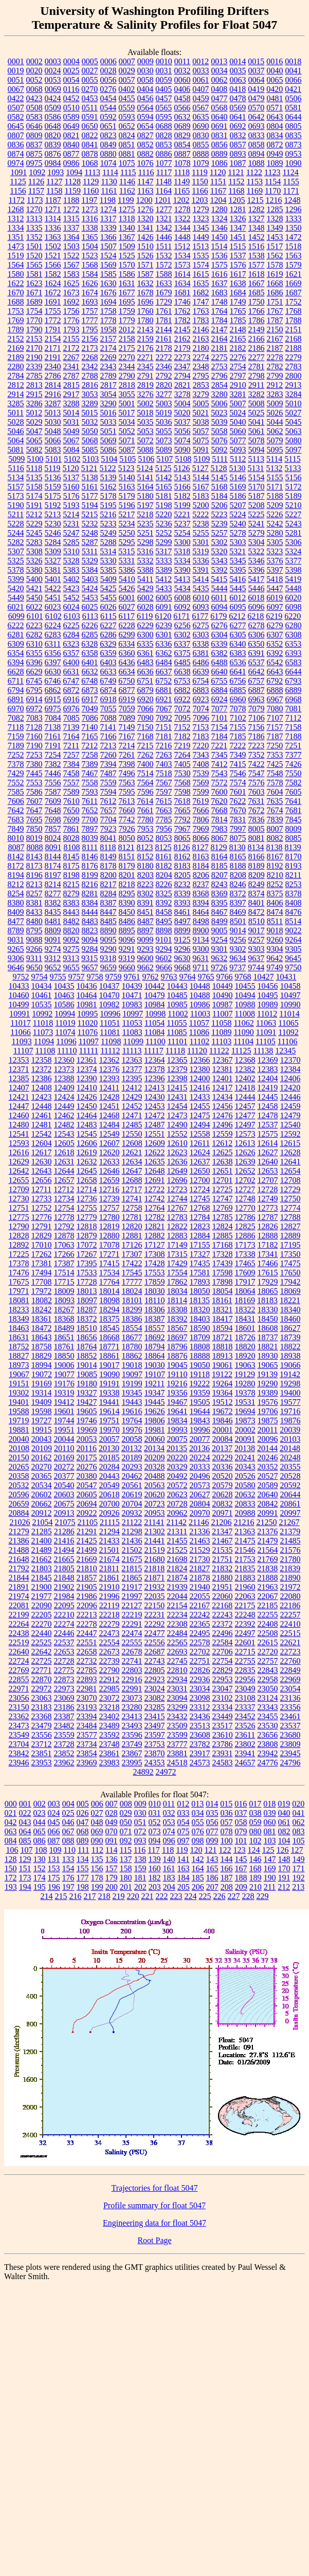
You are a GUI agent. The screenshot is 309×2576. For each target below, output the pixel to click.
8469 (238, 912)
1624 (53, 283)
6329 (108, 644)
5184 (219, 496)
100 (227, 1840)
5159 (53, 486)
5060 (238, 431)
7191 (53, 745)
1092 (37, 172)
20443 (109, 1476)
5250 (127, 533)
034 (198, 1813)
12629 (19, 1161)
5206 (219, 505)
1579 (293, 264)
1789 (16, 329)
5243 (293, 523)
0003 (53, 61)
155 (83, 1868)
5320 (219, 551)
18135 (199, 1300)
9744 (256, 967)
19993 (177, 1429)
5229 (34, 523)
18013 (87, 1291)
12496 (222, 1124)
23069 (64, 1698)
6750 (126, 680)
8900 (201, 930)
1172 (17, 200)
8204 (164, 875)
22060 (222, 1596)
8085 (293, 838)
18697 (177, 1337)
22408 (268, 1624)
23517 (222, 1725)
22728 (64, 1661)
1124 (290, 172)
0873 (293, 144)
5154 (256, 477)
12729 (290, 1189)
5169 (238, 486)
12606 (87, 1143)
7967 (182, 828)
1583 (71, 274)
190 (270, 1877)
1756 (71, 311)
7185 (238, 736)
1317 (108, 218)
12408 (41, 1087)
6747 (71, 680)
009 (140, 1803)
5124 (145, 468)
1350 (293, 227)
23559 (64, 1735)
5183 (201, 496)
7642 (16, 810)
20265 (19, 1466)
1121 (236, 172)
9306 (16, 958)
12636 (177, 1161)
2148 (238, 329)
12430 (154, 1097)
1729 (164, 301)
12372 (41, 1069)
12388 (64, 1078)
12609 (154, 1143)
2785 (34, 375)
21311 (177, 1531)
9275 (71, 949)
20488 (154, 1476)
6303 (201, 634)
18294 (109, 1309)
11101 (178, 1041)
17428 (154, 1263)
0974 (16, 163)
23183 (41, 1707)
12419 (267, 1087)
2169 (16, 348)
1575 (219, 264)
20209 (154, 1457)
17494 (41, 1272)
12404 (268, 1078)
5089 (164, 449)
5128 (219, 468)
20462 (132, 1476)
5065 (34, 440)
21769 (268, 1559)
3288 (71, 403)
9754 (39, 976)
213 (298, 1887)
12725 (222, 1189)
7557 (71, 782)
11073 (43, 1032)
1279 (201, 209)
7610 (71, 801)
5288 (108, 542)
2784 (16, 375)
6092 (182, 607)
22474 (132, 1633)
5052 (127, 431)
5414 (200, 579)
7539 (201, 773)
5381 (53, 570)
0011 (182, 61)
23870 (154, 1753)
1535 (201, 255)
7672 (256, 810)
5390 (182, 570)
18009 (64, 1291)
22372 (222, 1624)
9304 (275, 949)
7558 (90, 782)
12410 (87, 1087)
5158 (34, 486)
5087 (127, 449)
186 (212, 1877)
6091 (164, 607)
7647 (34, 810)
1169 (255, 190)
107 (26, 1850)
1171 (291, 190)
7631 (256, 801)
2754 (238, 366)
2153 (34, 338)
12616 (19, 1152)
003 (54, 1803)
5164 (145, 486)
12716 (109, 1189)
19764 (132, 1420)
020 (298, 1803)
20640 (268, 1494)
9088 (34, 939)
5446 (256, 588)
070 (111, 1831)
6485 (182, 662)
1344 (182, 227)
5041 (256, 422)
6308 (293, 634)
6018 (256, 597)
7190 (34, 745)
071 (126, 1831)
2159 (145, 338)
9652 (53, 967)
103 (270, 1840)
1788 (293, 320)
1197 (89, 200)
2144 (164, 329)
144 (227, 1859)
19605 (87, 1411)
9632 (219, 958)
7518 (164, 773)
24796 (290, 1762)
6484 (164, 662)
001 (25, 1803)
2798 (256, 375)
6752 (163, 680)
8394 (201, 902)
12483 (87, 1124)
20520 (222, 1476)
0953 (293, 153)
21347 (222, 1531)
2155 (71, 338)
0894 (256, 153)
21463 (200, 1540)
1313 (34, 218)
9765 (206, 976)
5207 (238, 505)
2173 (90, 348)
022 (25, 1813)
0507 (16, 107)
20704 (132, 1503)
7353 (275, 754)
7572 (219, 782)
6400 (71, 662)
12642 (19, 1171)
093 (140, 1840)
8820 (71, 930)
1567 (71, 264)
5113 (256, 459)
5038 (201, 422)
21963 (268, 1587)
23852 (64, 1753)
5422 (53, 588)
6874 (108, 690)
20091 (245, 1439)
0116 (71, 89)
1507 (108, 246)
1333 (293, 218)
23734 (87, 1744)
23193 (87, 1707)
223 (176, 1896)
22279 (109, 1624)
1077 (164, 163)
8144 (53, 856)
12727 (244, 1189)
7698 (53, 819)
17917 (245, 1281)
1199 (126, 200)
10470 (109, 995)
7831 (238, 819)
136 (111, 1859)
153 (54, 1868)
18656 (87, 1337)
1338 (90, 227)
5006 (219, 403)
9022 (293, 930)
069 (97, 1831)
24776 (268, 1762)
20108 (19, 1448)
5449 (16, 597)
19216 (177, 1383)
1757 (90, 311)
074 (169, 1831)
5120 (71, 468)
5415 (219, 579)
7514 (145, 773)
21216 (243, 1522)
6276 (219, 625)
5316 (145, 551)
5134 (16, 477)
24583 (222, 1762)
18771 (109, 1346)
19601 (64, 1411)
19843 (200, 1420)
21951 (222, 1587)
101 (241, 1840)
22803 (132, 1670)
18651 (64, 1337)
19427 (87, 1402)
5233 (108, 523)
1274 (108, 209)
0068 (34, 89)
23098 (200, 1698)
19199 (132, 1383)
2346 (164, 366)
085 (25, 1840)
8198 (71, 875)
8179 (127, 865)
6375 (182, 653)
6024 (71, 607)
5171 (275, 486)
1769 (16, 320)
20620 (154, 1494)
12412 (131, 1087)
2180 (201, 348)
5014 (71, 412)
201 (126, 1887)
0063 (238, 80)
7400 (145, 764)
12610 (177, 1143)
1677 (127, 292)
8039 (90, 838)
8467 (219, 912)
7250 (274, 745)
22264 (19, 1624)
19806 (154, 1420)
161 (169, 1868)
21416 (64, 1540)
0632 (182, 116)
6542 (275, 662)
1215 (255, 200)
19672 (222, 1411)
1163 (145, 190)
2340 (53, 366)
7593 (90, 791)
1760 (145, 311)
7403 (164, 764)
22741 (132, 1661)
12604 (41, 1143)
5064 (16, 440)
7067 (164, 708)
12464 (87, 1115)
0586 (53, 116)
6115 (108, 616)
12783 (177, 1217)
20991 (268, 1513)
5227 (293, 514)
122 (225, 1850)
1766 (256, 311)
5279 (256, 533)
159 (140, 1868)
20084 (222, 1439)
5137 (71, 477)
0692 (238, 126)
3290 (108, 403)
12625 (222, 1152)
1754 (34, 311)
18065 (268, 1291)
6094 (219, 607)
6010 (201, 597)
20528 (290, 1476)
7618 (182, 801)
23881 (177, 1753)
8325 (164, 893)
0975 (34, 163)
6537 (256, 662)
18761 (64, 1346)
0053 (53, 80)
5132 (274, 468)
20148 (290, 1448)
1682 (201, 292)
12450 (87, 1106)
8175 (71, 865)
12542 (41, 1134)
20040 (19, 1439)
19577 (290, 1402)
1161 (109, 190)
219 (119, 1896)
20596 (19, 1494)
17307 (132, 1254)
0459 (201, 98)
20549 (109, 1485)
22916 (132, 1679)
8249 (256, 884)
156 (97, 1868)
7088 (108, 717)
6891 (16, 699)
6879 (145, 690)
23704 (19, 1744)
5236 (164, 523)
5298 (145, 542)
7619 (200, 801)
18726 (245, 1337)
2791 (145, 375)
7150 (145, 727)
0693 (256, 126)
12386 (41, 1078)
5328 (71, 560)
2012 (127, 329)
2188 (293, 348)
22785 (87, 1670)
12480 (19, 1124)
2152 (16, 338)
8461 (182, 912)
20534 (41, 1485)
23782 (200, 1744)
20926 (109, 1513)
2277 (256, 357)
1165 (182, 190)
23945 (290, 1753)
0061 (201, 80)
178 (97, 1877)
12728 (267, 1189)
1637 (219, 283)
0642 (256, 116)
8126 (182, 847)
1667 (256, 283)
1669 (293, 283)
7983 (219, 828)
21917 (132, 1587)
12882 (154, 1235)
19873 (245, 1420)
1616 (219, 274)
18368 (64, 1318)
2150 (275, 329)
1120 (218, 172)
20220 (177, 1457)
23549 (19, 1735)
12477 (245, 1115)
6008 (182, 597)
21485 (290, 1540)
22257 (290, 1614)
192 (299, 1877)
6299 (127, 634)
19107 (154, 1374)
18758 (41, 1346)
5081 (16, 449)
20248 (290, 1457)
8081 (256, 838)
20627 (200, 1494)
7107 (275, 717)
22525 (41, 1642)
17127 (154, 1244)
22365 (200, 1624)
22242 (200, 1614)
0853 (164, 144)
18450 (268, 1318)
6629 (34, 671)
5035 (145, 422)
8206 (201, 875)
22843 (268, 1670)
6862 (53, 690)
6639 (201, 671)
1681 (182, 292)
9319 (126, 958)
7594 (108, 791)
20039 (290, 1429)
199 (97, 1887)
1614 (182, 274)
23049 (245, 1688)
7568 (182, 782)
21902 (64, 1587)
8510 (256, 921)
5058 (219, 431)
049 (111, 1822)
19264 (222, 1383)
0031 (164, 70)
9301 (219, 949)
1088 (256, 163)
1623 (34, 283)
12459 (290, 1106)
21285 (41, 1531)
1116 (146, 172)
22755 (245, 1661)
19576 (268, 1402)
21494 (64, 1550)
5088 (145, 449)
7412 (219, 764)
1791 (53, 329)
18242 (41, 1309)
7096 (201, 717)
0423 (34, 98)
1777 (90, 320)
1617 (238, 274)
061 (284, 1822)
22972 (41, 1688)
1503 (71, 246)
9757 (76, 976)
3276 (145, 394)
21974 (19, 1596)
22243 (222, 1614)
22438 (19, 1633)
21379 (290, 1531)
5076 (219, 440)
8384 (90, 902)
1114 (110, 172)
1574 (201, 264)
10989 (268, 1004)
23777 (177, 1744)
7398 (127, 764)
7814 (219, 819)
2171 (53, 348)
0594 (145, 116)
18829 (41, 1355)
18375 (109, 1318)
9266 (34, 949)
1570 (127, 264)
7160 (34, 736)
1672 (53, 292)
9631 (200, 958)
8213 (34, 884)
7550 (293, 773)
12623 (177, 1152)
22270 (41, 1624)
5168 (219, 486)
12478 (268, 1115)
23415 (154, 1716)
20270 (41, 1466)
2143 (145, 329)
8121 (126, 847)
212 (284, 1887)
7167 (127, 736)
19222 (199, 1383)
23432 (177, 1716)
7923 (108, 828)
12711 (41, 1189)
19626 (154, 1411)
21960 (245, 1587)
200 (111, 1887)
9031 (16, 939)
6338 (200, 644)
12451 (109, 1106)
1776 (71, 320)
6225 (71, 625)
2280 (16, 366)
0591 (90, 116)
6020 (293, 597)
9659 (108, 967)
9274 (53, 949)
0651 (108, 126)
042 (11, 1822)
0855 (201, 144)
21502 (132, 1550)
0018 (293, 61)
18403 (200, 1318)
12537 (268, 1124)
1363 (53, 237)
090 (97, 1840)
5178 (108, 496)
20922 (87, 1513)
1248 (292, 200)
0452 (71, 98)
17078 (109, 1244)
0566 (182, 107)
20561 (132, 1485)
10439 (132, 986)
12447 (19, 1106)
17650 (290, 1272)
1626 (90, 283)
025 (68, 1813)
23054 (290, 1688)
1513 (200, 246)
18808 (200, 1346)
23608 (200, 1735)
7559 (108, 782)
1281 (238, 209)
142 (198, 1859)
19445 (154, 1402)
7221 (219, 745)
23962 (64, 1762)
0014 (237, 61)
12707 (268, 1180)
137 (126, 1859)
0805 (293, 126)
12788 (290, 1217)
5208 (256, 505)
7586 (34, 791)
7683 (16, 819)
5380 (34, 570)
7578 (275, 782)
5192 (53, 505)
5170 (256, 486)
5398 (293, 570)
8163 (201, 856)
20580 (245, 1485)
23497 (154, 1725)
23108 (245, 1698)
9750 (293, 967)
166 (227, 1868)
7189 (16, 745)
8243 (219, 884)
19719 (19, 1420)
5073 (164, 440)
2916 (53, 394)
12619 (87, 1152)
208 (227, 1887)
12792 (64, 1226)
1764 (219, 311)
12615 (290, 1143)
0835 (293, 135)
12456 (222, 1106)
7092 (164, 717)
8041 (108, 838)
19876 (290, 1420)
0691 (219, 126)
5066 (53, 440)
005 (83, 1803)
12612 (222, 1143)
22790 (109, 1670)
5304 (256, 542)
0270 (89, 89)
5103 (90, 459)
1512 (182, 246)
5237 (182, 523)
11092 (288, 1032)
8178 (108, 865)
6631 (71, 671)
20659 (19, 1503)
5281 (293, 533)
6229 (145, 625)
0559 (126, 107)
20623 (177, 1494)
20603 (64, 1494)
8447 (108, 912)
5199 (182, 505)
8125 (163, 847)
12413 (154, 1087)
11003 (200, 1013)
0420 (274, 89)
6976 (71, 708)
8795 (34, 930)
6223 (34, 625)
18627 (290, 1328)
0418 (237, 89)
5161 (90, 486)
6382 (219, 653)
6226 (90, 625)
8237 (201, 884)
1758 (108, 311)
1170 (273, 190)
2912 (274, 385)
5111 (220, 459)
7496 (127, 773)
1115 (128, 172)
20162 (41, 1457)
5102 (72, 459)
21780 (290, 1559)
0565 (163, 107)
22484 (177, 1633)
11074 (65, 1032)
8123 (145, 847)
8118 (108, 847)
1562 (275, 255)
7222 (237, 745)
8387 (108, 902)
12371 (19, 1069)
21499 (87, 1550)
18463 (19, 1328)
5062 (275, 431)
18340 (290, 1309)
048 (97, 1822)
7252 (16, 754)
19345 (132, 1392)
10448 (200, 986)
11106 (288, 1041)
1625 (71, 283)
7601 (238, 791)
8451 (145, 912)
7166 (108, 736)
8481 (53, 921)
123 (239, 1850)
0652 (127, 126)
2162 (182, 338)
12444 (245, 1097)
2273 (182, 357)
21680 (154, 1559)
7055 (108, 708)
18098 (109, 1300)
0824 (127, 135)
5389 (164, 570)
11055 (177, 1023)
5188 (275, 496)
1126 (36, 181)
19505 (200, 1402)
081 (270, 1831)
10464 (87, 995)
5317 (163, 551)
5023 (219, 412)
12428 (109, 1097)
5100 (35, 459)
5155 (275, 477)
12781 (132, 1217)
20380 (87, 1476)
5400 (34, 579)
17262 (41, 1254)
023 (39, 1813)
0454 (108, 98)
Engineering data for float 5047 (154, 2222)
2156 (90, 338)
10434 (41, 986)
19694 (245, 1411)
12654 (290, 1171)
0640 (219, 116)
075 (183, 1831)
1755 (53, 311)
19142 (290, 1374)
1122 (254, 172)
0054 (71, 80)
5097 (293, 449)
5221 (182, 514)
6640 (219, 671)
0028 (108, 70)
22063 (245, 1596)
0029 (127, 70)
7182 (182, 736)
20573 (200, 1485)
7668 (219, 810)
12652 (245, 1171)
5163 (127, 486)
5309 (53, 551)
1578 (275, 264)
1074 (108, 163)
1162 (127, 190)
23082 (154, 1698)
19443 (132, 1402)
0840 (71, 144)
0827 (145, 135)
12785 (222, 1217)
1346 (219, 227)
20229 (222, 1457)
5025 (256, 412)
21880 (222, 1577)
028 (111, 1813)
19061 (222, 1365)
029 (126, 1813)
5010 (293, 403)
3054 (108, 394)
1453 (275, 237)
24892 (143, 1772)
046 (68, 1822)
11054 (154, 1023)
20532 (19, 1485)
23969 (87, 1762)
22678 (132, 1651)
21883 (245, 1577)
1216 (273, 200)
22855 (19, 1679)
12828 (19, 1235)
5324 (293, 551)
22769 (19, 1670)
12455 (200, 1106)
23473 (19, 1725)
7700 (90, 819)
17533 (87, 1272)
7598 (182, 791)
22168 (222, 1605)
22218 (109, 1614)
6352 (274, 644)
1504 (90, 246)
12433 (200, 1097)
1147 (145, 181)
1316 (90, 218)
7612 (108, 801)
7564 (145, 782)
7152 (182, 727)
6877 (127, 690)
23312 (200, 1707)
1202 (181, 200)
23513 (200, 1725)
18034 (177, 1291)
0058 (145, 80)
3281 (238, 394)
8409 (16, 912)
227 (234, 1896)
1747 (201, 301)
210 (255, 1887)
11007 (222, 1013)
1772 (53, 320)
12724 (199, 1189)
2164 (219, 338)
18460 (290, 1318)
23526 (245, 1725)
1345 (201, 227)
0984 (53, 163)
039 (270, 1813)
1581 (34, 274)
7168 (145, 736)
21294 (109, 1531)
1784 (219, 320)
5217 (126, 514)
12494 (200, 1124)
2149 (256, 329)
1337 (71, 227)
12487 (154, 1124)
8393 (182, 902)
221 (147, 1896)
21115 (110, 1522)
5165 (164, 486)
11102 (200, 1041)
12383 (268, 1069)
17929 (268, 1281)
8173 (34, 865)
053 (169, 1822)
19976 (132, 1429)
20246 (268, 1457)
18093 (64, 1300)
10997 (132, 1013)
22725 (41, 1661)
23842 (19, 1753)
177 (83, 1877)
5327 (53, 560)
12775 (19, 1217)
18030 (154, 1291)
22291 (132, 1624)
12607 (109, 1143)
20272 (64, 1466)
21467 (222, 1540)
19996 (200, 1429)
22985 (109, 1688)
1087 (238, 163)
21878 (200, 1577)
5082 (34, 449)
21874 (177, 1577)
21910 (109, 1587)
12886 (245, 1235)
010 (155, 1803)
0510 (71, 107)
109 (55, 1850)
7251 (293, 745)
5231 (71, 523)
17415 (109, 1263)
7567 (164, 782)
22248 (245, 1614)
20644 (290, 1494)
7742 (127, 819)
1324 (219, 218)
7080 (275, 708)
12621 (132, 1152)
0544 (108, 107)
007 (111, 1803)
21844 (19, 1577)
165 (212, 1868)
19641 (177, 1411)
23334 (222, 1707)
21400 (41, 1540)
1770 (34, 320)
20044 (64, 1439)
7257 (71, 754)
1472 (293, 237)
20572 (177, 1485)
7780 (145, 819)
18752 (19, 1346)
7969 (201, 828)
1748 (219, 301)
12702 (245, 1180)
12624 (200, 1152)
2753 (219, 366)
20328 (154, 1466)
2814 (53, 385)
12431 (177, 1097)
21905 (87, 1587)
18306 (154, 1309)
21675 (132, 1559)
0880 (108, 153)
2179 (182, 348)
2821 (182, 385)
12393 (109, 1078)
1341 (145, 227)
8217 (108, 884)
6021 (16, 607)
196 (54, 1887)
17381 (41, 1263)
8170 (293, 856)
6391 (256, 653)
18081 (19, 1300)
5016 (108, 412)
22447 (87, 1633)
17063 (64, 1244)
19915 (41, 1429)
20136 (199, 1448)
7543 (219, 773)
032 (169, 1813)
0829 (182, 135)
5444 (219, 588)
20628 (222, 1494)
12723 (177, 1189)
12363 (132, 1060)
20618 (109, 1494)
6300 (145, 634)
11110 (67, 1050)
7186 (256, 736)
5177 (90, 496)
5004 (182, 403)
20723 (154, 1503)
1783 (201, 320)
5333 (164, 560)
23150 (19, 1707)
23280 (132, 1707)
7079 (256, 708)
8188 (238, 865)
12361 (87, 1060)
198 (83, 1887)
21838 (267, 1568)
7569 (201, 782)
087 (54, 1840)
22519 (19, 1642)
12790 (19, 1226)
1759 (127, 311)
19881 (19, 1429)
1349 (275, 227)
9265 (16, 949)
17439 (222, 1263)
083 (299, 1831)
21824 (177, 1568)
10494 (245, 995)
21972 (290, 1587)
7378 (16, 764)
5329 (90, 560)
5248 (90, 533)
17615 (268, 1272)
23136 (290, 1698)
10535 (41, 1004)
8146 (90, 856)
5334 (182, 560)
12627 (268, 1152)
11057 (199, 1023)
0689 (182, 126)
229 (263, 1896)
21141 (154, 1522)
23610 (222, 1735)
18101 (132, 1300)
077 (212, 1831)
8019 (34, 838)
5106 (146, 459)
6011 (219, 597)
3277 (164, 394)
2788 (90, 375)
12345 (285, 1050)
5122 (108, 468)
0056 (108, 80)
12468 (109, 1115)
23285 (154, 1707)
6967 (275, 699)
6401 (90, 662)
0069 (53, 89)
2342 (90, 366)
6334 (126, 644)
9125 (182, 939)
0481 (275, 98)
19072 (41, 1374)
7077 (219, 708)
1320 (145, 218)
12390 (87, 1078)
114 (111, 1850)
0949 (275, 153)
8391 (145, 902)
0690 (201, 126)
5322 (256, 551)
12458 (268, 1106)
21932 (154, 1587)
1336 (53, 227)
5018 (145, 412)
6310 (34, 644)
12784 (200, 1217)
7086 (90, 717)
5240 (238, 523)
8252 (275, 884)
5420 (16, 588)
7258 (90, 754)
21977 (41, 1596)
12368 (245, 1060)
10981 (87, 1004)
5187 (256, 496)
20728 (177, 1503)
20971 (222, 1513)
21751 (222, 1559)
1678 (145, 292)
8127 (200, 847)
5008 (256, 403)
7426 (293, 764)
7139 (71, 727)
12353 (19, 1060)
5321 (237, 551)
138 (140, 1859)
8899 (182, 930)
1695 (127, 301)
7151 (163, 727)
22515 (290, 1633)
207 (212, 1887)
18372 (87, 1318)
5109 (201, 459)
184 (183, 1877)
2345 (145, 366)
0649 (71, 126)
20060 (154, 1439)
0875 (34, 153)
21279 (19, 1531)
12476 (222, 1115)
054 (183, 1822)
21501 (109, 1550)
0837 (34, 144)
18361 (41, 1318)
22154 (177, 1605)
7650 (71, 810)
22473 (109, 1633)
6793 (293, 680)
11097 (89, 1041)
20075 (177, 1439)
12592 (290, 1134)
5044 (275, 422)
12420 (290, 1087)
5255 (201, 533)
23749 (132, 1744)
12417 (222, 1087)
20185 (109, 1457)
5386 (127, 570)
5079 (275, 440)
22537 (64, 1642)
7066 (145, 708)
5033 (108, 422)
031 (155, 1813)
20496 (200, 1476)
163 (183, 1868)
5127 (200, 468)
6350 (256, 644)
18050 (200, 1291)
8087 (16, 847)
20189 (132, 1457)
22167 (199, 1605)
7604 (275, 791)
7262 (145, 754)
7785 (164, 819)
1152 (236, 181)
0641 (238, 116)
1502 (53, 246)
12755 (87, 1208)
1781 (164, 320)
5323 (274, 551)
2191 (53, 357)
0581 (293, 107)
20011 (268, 1429)
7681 (293, 810)
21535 (222, 1550)
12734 (64, 1198)
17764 (109, 1281)
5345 (238, 560)
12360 (64, 1060)
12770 (245, 1208)
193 (11, 1887)
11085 (177, 1032)
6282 (34, 634)
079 (241, 1831)
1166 (200, 190)
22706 (222, 1651)
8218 (127, 884)
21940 (200, 1587)
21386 (19, 1540)
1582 (53, 274)
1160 (91, 190)
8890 (108, 930)
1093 (55, 172)
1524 (108, 255)
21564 (268, 1550)
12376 (109, 1069)
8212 (16, 884)
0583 (34, 116)
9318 (108, 958)
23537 (290, 1725)
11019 (65, 1023)
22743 (154, 1661)
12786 (245, 1217)
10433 (19, 986)
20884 (19, 1513)
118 (168, 1850)
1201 (162, 200)
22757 (268, 1661)
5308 (34, 551)
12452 (132, 1106)
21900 (41, 1587)
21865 (132, 1577)
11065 (288, 1023)
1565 (34, 264)
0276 (108, 89)
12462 (64, 1115)
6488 (219, 662)
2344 (127, 366)
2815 (71, 385)
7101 (219, 717)
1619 (275, 274)
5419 (293, 579)
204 (169, 1887)
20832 (222, 1503)
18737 (268, 1337)
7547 (256, 773)
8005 (256, 828)
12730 (19, 1198)
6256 (182, 625)
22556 (154, 1642)
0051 (16, 80)
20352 (268, 1466)
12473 (177, 1115)
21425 (87, 1540)
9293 (145, 949)
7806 (201, 819)
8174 (53, 865)
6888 (275, 690)
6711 (16, 680)
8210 (275, 875)
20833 (245, 1503)
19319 (64, 1392)
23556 (41, 1735)
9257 (256, 939)
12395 (132, 1078)
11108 (45, 1050)
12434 (222, 1097)
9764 (187, 976)
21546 (245, 1550)
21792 (19, 1568)
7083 (34, 717)
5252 (164, 533)
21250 (266, 1522)
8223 (145, 884)
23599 (177, 1735)
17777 (132, 1281)
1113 (92, 172)
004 (68, 1803)
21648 (19, 1559)
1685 (256, 292)
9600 (145, 958)
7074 (201, 708)
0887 (182, 153)
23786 (222, 1744)
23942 (268, 1753)
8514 (293, 921)
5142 (164, 477)
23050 (268, 1688)
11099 (133, 1041)
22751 (200, 1661)
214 (47, 1896)
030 (140, 1813)
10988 (245, 1004)
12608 (132, 1143)
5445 (238, 588)
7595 (127, 791)
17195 (290, 1244)
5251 (145, 533)
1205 (236, 200)
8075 (238, 838)
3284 (293, 394)
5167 (201, 486)
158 (126, 1868)
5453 (90, 597)
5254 (182, 533)
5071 (127, 440)
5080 (293, 440)
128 (11, 1859)
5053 (145, 431)
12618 (64, 1152)
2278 (275, 357)
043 (25, 1822)
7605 (293, 791)
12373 (64, 1069)
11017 (20, 1023)
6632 (90, 671)
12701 (222, 1180)
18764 (87, 1346)
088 (68, 1840)
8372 (238, 893)
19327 (87, 1392)
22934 (177, 1679)
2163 (201, 338)
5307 (16, 551)
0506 (293, 98)
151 (25, 1868)
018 (269, 1803)
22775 (64, 1670)
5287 (90, 542)
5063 (293, 431)
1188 (71, 200)
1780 (145, 320)
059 (255, 1822)
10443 (177, 986)
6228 (127, 625)
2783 (293, 366)
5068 (90, 440)
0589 (71, 116)
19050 (200, 1365)
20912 (41, 1513)
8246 (238, 884)
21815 (131, 1568)
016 (240, 1803)
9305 (293, 949)
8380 (16, 902)
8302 (145, 893)
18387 (154, 1318)
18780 (132, 1346)
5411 (145, 579)
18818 (222, 1346)
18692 (154, 1337)
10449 (222, 986)
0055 (90, 80)
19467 (177, 1402)
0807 (16, 135)
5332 (145, 560)
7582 (293, 782)
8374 (256, 893)
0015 (256, 61)
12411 (109, 1087)
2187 (275, 348)
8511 (275, 921)
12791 (41, 1226)
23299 (177, 1707)
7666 (201, 810)
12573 (245, 1134)
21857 (87, 1577)
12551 (154, 1134)
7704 (108, 819)
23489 (109, 1725)
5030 (53, 422)
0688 (164, 126)
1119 (200, 172)
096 (169, 1840)
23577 (87, 1735)
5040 (238, 422)
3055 (127, 394)
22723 (290, 1651)
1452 (256, 237)
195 (39, 1887)
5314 (108, 551)
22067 (268, 1596)
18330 (268, 1309)
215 (61, 1896)
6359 (108, 653)
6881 (164, 690)
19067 (19, 1374)
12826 (268, 1226)
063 (11, 1831)
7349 (238, 754)
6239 (164, 625)
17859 (154, 1281)
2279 (293, 357)
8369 (219, 893)
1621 (293, 274)
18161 (222, 1300)
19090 (109, 1374)
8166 (256, 856)
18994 (41, 1365)
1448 (182, 237)
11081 (110, 1032)
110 (69, 1850)
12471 (132, 1115)
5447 (275, 588)
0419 (256, 89)
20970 (200, 1513)
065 (39, 1831)
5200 (201, 505)
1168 (236, 190)
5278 (238, 533)
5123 (126, 468)
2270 (127, 357)
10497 (290, 995)
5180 (145, 496)
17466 (268, 1263)
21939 (177, 1587)
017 (255, 1803)
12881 (132, 1235)
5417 (256, 579)
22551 (87, 1642)
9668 (182, 967)
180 (126, 1877)
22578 (200, 1642)
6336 (163, 644)
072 (140, 1831)
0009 (145, 61)
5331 (127, 560)
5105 (127, 459)
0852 (145, 144)
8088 (34, 847)
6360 (127, 653)
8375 (275, 893)
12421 (19, 1097)
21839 (290, 1568)
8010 (16, 838)
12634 (132, 1161)
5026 (274, 412)
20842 (268, 1503)
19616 (132, 1411)
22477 (154, 1633)
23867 (132, 1753)
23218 (109, 1707)
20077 (200, 1439)
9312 (52, 958)
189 (255, 1877)
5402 (71, 579)
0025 (71, 70)
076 (198, 1831)
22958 (268, 1679)
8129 (219, 847)
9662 (145, 967)
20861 (290, 1503)
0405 (163, 89)
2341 (71, 366)
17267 (87, 1254)
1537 (238, 255)
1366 (108, 237)
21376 (267, 1531)
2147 (219, 329)
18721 (222, 1337)
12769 (222, 1208)
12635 (154, 1161)
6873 (90, 690)
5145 (219, 477)
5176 (71, 496)
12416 (199, 1087)
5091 (201, 449)
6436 (127, 662)
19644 (200, 1411)
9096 (127, 939)
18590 (200, 1328)
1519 (16, 255)
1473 (16, 246)
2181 (219, 348)
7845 (293, 819)
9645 (293, 958)
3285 (16, 403)
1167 (218, 190)
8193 (293, 865)
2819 (145, 385)
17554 (177, 1272)
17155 (200, 1244)
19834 (177, 1420)
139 (155, 1859)
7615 (163, 801)
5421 (34, 588)
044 (39, 1822)
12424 (64, 1097)
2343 (108, 366)
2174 (108, 348)
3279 (201, 394)
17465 (245, 1263)
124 (254, 1850)
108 (40, 1850)
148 (284, 1859)
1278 (182, 209)
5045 (293, 422)
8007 (275, 828)
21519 (154, 1550)
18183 (267, 1300)
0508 (34, 107)
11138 (263, 1050)
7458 (71, 773)
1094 (74, 172)
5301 (201, 542)
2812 (16, 385)
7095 (182, 717)
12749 (268, 1198)
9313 (71, 958)
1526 (145, 255)
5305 (275, 542)
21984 (64, 1596)
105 (299, 1840)
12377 (132, 1069)
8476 (293, 912)
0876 (53, 153)
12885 (222, 1235)
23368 (41, 1716)
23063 (41, 1698)
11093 (21, 1041)
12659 (109, 1180)
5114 (274, 459)
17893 (200, 1281)
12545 (87, 1134)
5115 (292, 459)
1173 (35, 200)
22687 (154, 1651)
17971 (19, 1291)
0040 (275, 70)
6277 (238, 625)
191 (284, 1877)
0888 (201, 153)
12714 (86, 1189)
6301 (164, 634)
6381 (201, 653)
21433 (109, 1540)
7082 (16, 717)
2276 (238, 357)
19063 (245, 1365)
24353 (154, 1762)
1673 (71, 292)
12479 (290, 1115)
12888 (268, 1235)
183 (169, 1877)
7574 (238, 782)
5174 (34, 496)
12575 (268, 1134)
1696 (145, 301)
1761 (164, 311)
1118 (182, 172)
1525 (127, 255)
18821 (268, 1346)
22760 (290, 1661)
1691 (53, 301)
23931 (222, 1753)
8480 (34, 921)
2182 (238, 348)
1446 (164, 237)
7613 (126, 801)
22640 (19, 1651)
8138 (274, 847)
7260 (108, 754)
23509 (177, 1725)
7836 (256, 819)
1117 (164, 172)
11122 (219, 1050)
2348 (201, 366)
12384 (290, 1069)
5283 (34, 542)
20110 (64, 1448)
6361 (145, 653)
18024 (132, 1291)
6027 (127, 607)
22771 (41, 1670)
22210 (64, 1614)
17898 (222, 1281)
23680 (290, 1735)
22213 (87, 1614)
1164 (164, 190)
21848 (64, 1577)
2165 (238, 338)
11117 (153, 1050)
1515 (237, 246)
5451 (53, 597)
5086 (108, 449)
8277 (53, 893)
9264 (293, 939)
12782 (154, 1217)
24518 (177, 1762)
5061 (256, 431)
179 (111, 1877)
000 (11, 1803)
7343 (201, 754)
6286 (108, 634)
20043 (41, 1439)
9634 (237, 958)
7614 (145, 801)
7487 (108, 773)
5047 (34, 431)
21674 (109, 1559)
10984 (154, 1004)
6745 (34, 680)
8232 (182, 884)
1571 (145, 264)
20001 (222, 1429)
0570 (256, 107)
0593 (127, 116)
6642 (256, 671)
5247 (71, 533)
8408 (293, 902)
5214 (71, 514)
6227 (108, 625)
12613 (244, 1143)
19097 (132, 1374)
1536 (219, 255)
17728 (87, 1281)
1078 (182, 163)
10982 (109, 1004)
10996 (110, 1013)
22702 (200, 1651)
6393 (293, 653)
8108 (71, 847)
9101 (164, 939)
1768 (293, 311)
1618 (256, 274)
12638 (222, 1161)
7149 (126, 727)
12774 (290, 1208)
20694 (87, 1503)
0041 (293, 70)
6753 (182, 680)
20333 (200, 1466)
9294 (164, 949)
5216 (108, 514)
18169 (244, 1300)
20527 (268, 1476)
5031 (71, 422)
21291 (87, 1531)
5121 (89, 468)
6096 (256, 607)
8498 (201, 921)
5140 (127, 477)
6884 (219, 690)
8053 (164, 838)
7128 (34, 727)
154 (68, 1868)
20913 (64, 1513)
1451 (238, 237)
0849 (108, 144)
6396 (34, 662)
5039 (219, 422)
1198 (108, 200)
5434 (182, 588)
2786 (53, 375)
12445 (268, 1097)
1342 (164, 227)
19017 (109, 1365)
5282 (16, 542)
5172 (293, 486)
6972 (34, 708)
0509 (53, 107)
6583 (293, 662)
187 (227, 1877)
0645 (16, 126)
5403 (90, 579)
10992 (42, 1013)
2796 (219, 375)
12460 (19, 1115)
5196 (127, 505)
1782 (182, 320)
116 (140, 1850)
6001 (127, 597)
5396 (256, 570)
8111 (90, 847)
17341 (268, 1254)
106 (12, 1850)
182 (155, 1877)
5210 (293, 505)
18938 (290, 1355)
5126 (182, 468)
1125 (18, 181)
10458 (290, 986)
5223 (219, 514)
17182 (268, 1244)
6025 (90, 607)
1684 (238, 292)
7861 (71, 828)
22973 (64, 1688)
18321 (222, 1309)
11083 (132, 1032)
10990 (290, 1004)
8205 (182, 875)
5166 (182, 486)
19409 (41, 1402)
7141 (108, 727)
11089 (221, 1032)
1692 (71, 301)
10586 (64, 1004)
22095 (64, 1605)
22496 (222, 1633)
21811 (109, 1568)
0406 (182, 89)
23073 (132, 1698)
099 (212, 1840)
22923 (154, 1679)
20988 (245, 1513)
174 (39, 1877)
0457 (164, 98)
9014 (238, 930)
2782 (275, 366)
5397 (275, 570)
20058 (132, 1439)
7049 (90, 708)
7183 (201, 736)
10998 (155, 1013)
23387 (64, 1716)
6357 (71, 653)
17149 (177, 1244)
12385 (19, 1078)
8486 (127, 921)
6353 (293, 644)
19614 (109, 1411)
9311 (34, 958)
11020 (88, 1023)
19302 (19, 1392)
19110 (177, 1374)
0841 (90, 144)
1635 (201, 283)
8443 (71, 912)
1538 (256, 255)
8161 (164, 856)
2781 (256, 366)
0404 (145, 89)
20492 (177, 1476)
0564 (145, 107)
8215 (71, 884)
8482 (71, 921)
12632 (87, 1161)
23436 (200, 1716)
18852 (87, 1355)
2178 (164, 348)
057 (227, 1822)
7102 (238, 717)
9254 (219, 939)
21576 (290, 1550)
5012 (34, 412)
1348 (256, 227)
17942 (290, 1281)
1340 (127, 227)
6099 (16, 616)
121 (211, 1850)
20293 (132, 1466)
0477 (219, 98)
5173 (16, 496)
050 (126, 1822)
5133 (293, 468)
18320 (200, 1309)
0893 (238, 153)
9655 (71, 967)
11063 (266, 1023)
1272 (71, 209)
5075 (201, 440)
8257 (34, 893)
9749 (274, 967)
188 (241, 1877)
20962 (177, 1513)
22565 (177, 1642)
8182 (164, 865)
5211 (16, 514)
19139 (267, 1374)
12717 (131, 1189)
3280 (219, 394)
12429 (132, 1097)
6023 (53, 607)
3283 (275, 394)
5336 (201, 560)
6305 (238, 634)
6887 (256, 690)
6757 (256, 680)
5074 (182, 440)
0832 (238, 135)
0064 (256, 80)
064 (25, 1831)
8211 (293, 875)
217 (90, 1896)
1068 (90, 163)
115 (126, 1850)
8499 (219, 921)
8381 (34, 902)
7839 (275, 819)
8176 (90, 865)
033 (183, 1813)
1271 (53, 209)
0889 (219, 153)
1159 (72, 190)
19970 (109, 1429)
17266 (64, 1254)
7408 (201, 764)
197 (68, 1887)
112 (97, 1850)
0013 (219, 61)
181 (140, 1877)
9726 (219, 967)
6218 (255, 616)
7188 (293, 736)
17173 (245, 1244)
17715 (64, 1281)
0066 (293, 80)
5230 (53, 523)
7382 (53, 764)
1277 (164, 209)
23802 (245, 1744)
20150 (19, 1457)
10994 (64, 1013)
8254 (16, 893)
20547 (87, 1485)
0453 (90, 98)
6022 (34, 607)
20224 (200, 1457)
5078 (256, 440)
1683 (219, 292)
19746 (87, 1420)
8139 (293, 847)
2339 (34, 366)
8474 (275, 912)
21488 (19, 1550)
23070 (87, 1698)
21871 (154, 1577)
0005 (90, 61)
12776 (41, 1217)
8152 (145, 856)
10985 (177, 1004)
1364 (71, 237)
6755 (219, 680)
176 (68, 1877)
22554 (109, 1642)
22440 (41, 1633)
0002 (34, 61)
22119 (109, 1605)
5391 (201, 570)
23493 (132, 1725)
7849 (16, 828)
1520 (34, 255)
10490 (222, 995)
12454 (177, 1106)
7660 (127, 810)
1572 (164, 264)
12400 (200, 1078)
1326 (238, 218)
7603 (256, 791)
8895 (127, 930)
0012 (200, 61)
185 (198, 1877)
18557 (154, 1328)
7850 (34, 828)
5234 (127, 523)
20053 (87, 1439)
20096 (268, 1439)
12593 (19, 1143)
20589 (268, 1485)
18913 (222, 1355)
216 (75, 1896)
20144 (267, 1448)
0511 (90, 107)
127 (297, 1850)
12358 (41, 1060)
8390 (127, 902)
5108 (183, 459)
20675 (64, 1503)
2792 (164, 375)
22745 (177, 1661)
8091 (53, 847)
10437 (109, 986)
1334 (16, 227)
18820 (245, 1346)
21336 (199, 1531)
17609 (245, 1272)
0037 (256, 70)
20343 (245, 1466)
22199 (19, 1614)
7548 (275, 773)
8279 (71, 893)
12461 (41, 1115)
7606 (16, 801)
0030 (145, 70)
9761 (132, 976)
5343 (219, 560)
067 (68, 1831)
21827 (199, 1568)
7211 (71, 745)
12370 (290, 1060)
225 (205, 1896)
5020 (182, 412)
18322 (245, 1309)
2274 (201, 357)
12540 (290, 1124)
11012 (267, 1013)
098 (198, 1840)
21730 (200, 1559)
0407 (200, 89)
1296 (293, 209)
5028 (16, 422)
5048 (53, 431)
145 (241, 1859)
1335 (34, 227)
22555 (132, 1642)
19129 (244, 1374)
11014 (289, 1013)
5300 (182, 542)
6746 (52, 680)
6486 (201, 662)
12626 (245, 1152)
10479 (154, 995)
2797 (238, 375)
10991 (19, 1013)
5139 (108, 477)
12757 (109, 1208)
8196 (34, 875)
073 (155, 1831)
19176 (64, 1383)
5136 (53, 477)
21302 (154, 1531)
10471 (132, 995)
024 (54, 1813)
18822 (290, 1346)
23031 (177, 1688)
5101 (53, 459)
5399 (16, 579)
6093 (201, 607)
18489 (64, 1328)
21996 (109, 1596)
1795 (90, 329)
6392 (275, 653)
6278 (256, 625)
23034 (200, 1688)
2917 (71, 394)
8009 (293, 828)
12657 (64, 1180)
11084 (154, 1032)
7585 (16, 791)
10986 (200, 1004)
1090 (293, 163)
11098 (111, 1041)
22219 (132, 1614)
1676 (108, 292)
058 (241, 1822)
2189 (16, 357)
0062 (219, 80)
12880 (109, 1235)
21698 (177, 1559)
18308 (177, 1309)
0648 (53, 126)
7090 (145, 717)
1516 (256, 246)
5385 (108, 570)
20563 (154, 1485)
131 (54, 1859)
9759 (113, 976)
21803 (41, 1568)
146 (255, 1859)
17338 (245, 1254)
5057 (201, 431)
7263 (164, 754)
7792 (182, 819)
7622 (237, 801)
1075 (127, 163)
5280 (275, 533)
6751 (145, 680)
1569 (108, 264)
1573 (182, 264)
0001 (16, 61)
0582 (16, 116)
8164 (219, 856)
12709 (19, 1189)
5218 (145, 514)
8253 (293, 884)
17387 (64, 1263)
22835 (245, 1670)
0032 (182, 70)
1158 (54, 190)
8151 (127, 856)
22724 (19, 1661)
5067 (71, 440)
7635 (274, 801)
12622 (154, 1152)
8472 (256, 912)
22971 (19, 1688)
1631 (127, 283)
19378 (245, 1392)
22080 (290, 1596)
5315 (126, 551)
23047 (222, 1688)
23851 (41, 1753)
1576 (238, 264)
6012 (237, 597)
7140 (89, 727)
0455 (127, 98)
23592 (109, 1735)
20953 (154, 1513)
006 (97, 1803)
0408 (219, 89)
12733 (41, 1198)
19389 (268, 1392)
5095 (275, 449)
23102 (222, 1698)
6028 (145, 607)
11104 (243, 1041)
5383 (71, 570)
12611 (200, 1143)
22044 (177, 1596)
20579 (222, 1485)
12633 (109, 1161)
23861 (109, 1753)
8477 (16, 921)
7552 (16, 782)
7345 (219, 754)
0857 (238, 144)
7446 (53, 773)
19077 (64, 1374)
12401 (222, 1078)
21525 (177, 1550)
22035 (154, 1596)
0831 (219, 135)
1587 (145, 274)
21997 (132, 1596)
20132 (131, 1448)
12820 (132, 1226)
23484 (87, 1725)
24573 (200, 1762)
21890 (290, 1577)
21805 (64, 1568)
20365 (41, 1476)
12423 (41, 1097)
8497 (182, 921)
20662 (41, 1503)
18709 (200, 1337)
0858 (256, 144)
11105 (266, 1041)
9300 (201, 949)
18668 (109, 1337)
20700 (109, 1503)
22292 (154, 1624)
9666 (164, 967)
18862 (132, 1355)
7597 (164, 791)
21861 (109, 1577)
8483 (90, 921)
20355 (290, 1466)
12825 (245, 1226)
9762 (150, 976)
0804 (275, 126)
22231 (154, 1614)
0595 (164, 116)
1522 (71, 255)
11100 (156, 1041)
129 (25, 1859)
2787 (71, 375)
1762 (182, 311)
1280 (219, 209)
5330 (108, 560)
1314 (53, 218)
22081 (19, 1605)
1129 (91, 181)
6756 (237, 680)
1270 (34, 209)
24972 (166, 1772)
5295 (127, 542)
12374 (87, 1069)
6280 (293, 625)
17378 (19, 1263)
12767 (177, 1208)
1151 (218, 181)
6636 (145, 671)
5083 (53, 449)
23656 (267, 1735)
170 (284, 1868)
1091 (18, 172)
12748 (245, 1198)
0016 (274, 61)
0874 (16, 153)
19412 (64, 1402)
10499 (19, 1004)
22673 (109, 1651)
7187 (275, 736)
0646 (34, 126)
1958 (108, 329)
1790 (34, 329)
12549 (109, 1134)
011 (169, 1803)
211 (270, 1887)
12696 (177, 1180)
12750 (290, 1198)
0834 (275, 135)
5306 (293, 542)
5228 (16, 523)
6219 (274, 616)
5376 (275, 560)
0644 (293, 116)
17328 (222, 1254)
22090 (41, 1605)
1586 (127, 274)
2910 (238, 385)
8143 (34, 856)
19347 (154, 1392)
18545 (109, 1328)
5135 (34, 477)
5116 (16, 468)
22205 (41, 1614)
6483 (145, 662)
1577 (256, 264)
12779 (87, 1217)
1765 (238, 311)
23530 (268, 1725)
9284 (90, 949)
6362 (164, 653)
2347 (182, 366)
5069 (108, 440)
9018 (275, 930)
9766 (224, 976)
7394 (108, 764)
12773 (268, 1208)
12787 (268, 1217)
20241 (245, 1457)
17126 (132, 1244)
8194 (16, 875)
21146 (199, 1522)
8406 (275, 902)
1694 (108, 301)
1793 (71, 329)
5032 (90, 422)
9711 (201, 967)
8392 (164, 902)
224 (191, 1896)
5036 (164, 422)
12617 (41, 1152)
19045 (177, 1365)
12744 (177, 1198)
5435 (201, 588)
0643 (275, 116)
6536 (238, 662)
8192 (275, 865)
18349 (19, 1318)
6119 (145, 616)
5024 (237, 412)
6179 (218, 616)
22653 (64, 1651)
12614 (267, 1143)
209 (241, 1887)
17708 (41, 1281)
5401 (53, 579)
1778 (108, 320)
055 (198, 1822)
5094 (256, 449)
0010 (164, 61)
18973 (19, 1365)
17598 (222, 1272)
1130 (109, 181)
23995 (132, 1762)
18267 (64, 1309)
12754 (64, 1208)
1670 (16, 292)
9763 (169, 976)
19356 (177, 1392)
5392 (219, 570)
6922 (182, 699)
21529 (200, 1550)
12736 (87, 1198)
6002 (145, 597)
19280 (244, 1383)
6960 (238, 699)
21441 (154, 1540)
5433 (164, 588)
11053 (132, 1023)
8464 (201, 912)
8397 (238, 902)
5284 (53, 542)
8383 (71, 902)
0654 (145, 126)
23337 (245, 1707)
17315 (177, 1254)
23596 (132, 1735)
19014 (87, 1365)
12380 (200, 1069)
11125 (241, 1050)
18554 (132, 1328)
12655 (19, 1180)
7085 (71, 717)
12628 (290, 1152)
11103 (221, 1041)
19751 (109, 1420)
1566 (53, 264)
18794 (154, 1346)
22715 (245, 1651)
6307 (275, 634)
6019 (274, 597)
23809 (290, 1744)
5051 (108, 431)
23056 (19, 1698)
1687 (293, 292)
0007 (127, 61)
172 (11, 1877)
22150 (154, 1605)
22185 (267, 1605)
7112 (293, 717)
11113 (131, 1050)
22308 (177, 1624)
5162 (108, 486)
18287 (87, 1309)
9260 (275, 939)
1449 (201, 237)
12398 (177, 1078)
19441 (109, 1402)
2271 (145, 357)
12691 (154, 1180)
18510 (87, 1328)
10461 (41, 995)
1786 (256, 320)
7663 (164, 810)
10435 (64, 986)
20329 (177, 1466)
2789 (108, 375)
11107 (23, 1050)
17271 (109, 1254)
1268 (16, 209)
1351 (16, 237)
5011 (16, 412)
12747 (222, 1198)
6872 (71, 690)
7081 (293, 708)
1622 (16, 283)
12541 (19, 1134)
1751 (275, 301)
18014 (109, 1291)
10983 (132, 1004)
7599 (201, 791)
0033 (201, 70)
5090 (182, 449)
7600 (219, 791)
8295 (127, 893)
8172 (16, 865)
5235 (145, 523)
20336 (222, 1466)
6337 (182, 644)
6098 (293, 607)
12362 (109, 1060)
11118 (175, 1050)
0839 (53, 144)
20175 (87, 1457)
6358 (90, 653)
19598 (41, 1411)
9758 (95, 976)
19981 (154, 1429)
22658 (87, 1651)
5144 (201, 477)
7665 (182, 810)
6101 (35, 616)
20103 (290, 1439)
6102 (53, 616)
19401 (19, 1402)
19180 (87, 1383)
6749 (108, 680)
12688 (132, 1180)
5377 (293, 560)
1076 (145, 163)
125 (268, 1850)
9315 (89, 958)
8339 (182, 893)
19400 (290, 1392)
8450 (127, 912)
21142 (177, 1522)
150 (11, 1868)
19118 (200, 1374)
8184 (201, 865)
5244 (16, 533)
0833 (256, 135)
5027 (293, 412)
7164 (71, 736)
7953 (145, 828)
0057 (127, 80)
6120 (163, 616)
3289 (90, 403)
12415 (177, 1087)
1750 (256, 301)
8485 (108, 921)
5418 (274, 579)
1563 (293, 255)
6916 (71, 699)
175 (54, 1877)
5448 (293, 588)
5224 (237, 514)
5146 (238, 477)
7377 (293, 754)
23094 (177, 1698)
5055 (164, 431)
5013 (52, 412)
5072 (145, 440)
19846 (222, 1420)
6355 (34, 653)
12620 (109, 1152)
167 (241, 1868)
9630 (182, 958)
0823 (108, 135)
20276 (87, 1466)
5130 (237, 468)
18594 (222, 1328)
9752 (21, 976)
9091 (53, 939)
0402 (126, 89)
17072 (87, 1244)
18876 (177, 1355)
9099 (145, 939)
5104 (109, 459)
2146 (201, 329)
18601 (245, 1328)
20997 (290, 1513)
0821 (71, 135)
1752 (293, 301)
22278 (87, 1624)
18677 (132, 1337)
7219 (182, 745)
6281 (16, 634)
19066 (290, 1365)
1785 (238, 320)
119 (182, 1850)
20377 (64, 1476)
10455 (245, 986)
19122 (222, 1374)
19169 (41, 1383)
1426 (145, 237)
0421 (293, 89)
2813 (34, 385)
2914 (16, 394)
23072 (109, 1698)
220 (133, 1896)
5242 (275, 523)
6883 (201, 690)
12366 (200, 1060)
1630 (108, 283)
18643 (41, 1337)
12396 (154, 1078)
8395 (219, 902)
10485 (177, 995)
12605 (64, 1143)
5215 (89, 514)
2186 (256, 348)
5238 (201, 523)
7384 (71, 764)
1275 (127, 209)
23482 (64, 1725)
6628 (16, 671)
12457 (245, 1106)
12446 (290, 1097)
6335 (145, 644)
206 (198, 1887)
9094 (90, 939)
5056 (182, 431)
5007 (238, 403)
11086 (199, 1032)
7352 (256, 754)
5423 (71, 588)
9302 (238, 949)
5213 (52, 514)
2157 (108, 338)
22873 (64, 1679)
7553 (34, 782)
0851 (127, 144)
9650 (34, 967)
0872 (275, 144)
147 (270, 1859)
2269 (108, 357)
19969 (87, 1429)
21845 (41, 1577)
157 (111, 1868)
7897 (90, 828)
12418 (244, 1087)
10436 (87, 986)
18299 (132, 1309)
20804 (200, 1503)
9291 (127, 949)
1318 (127, 218)
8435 (53, 912)
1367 (127, 237)
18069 (290, 1291)
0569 (237, 107)
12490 (177, 1124)
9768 (243, 976)
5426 (127, 588)
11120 (197, 1050)
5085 (90, 449)
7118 (16, 727)
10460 (19, 995)
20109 (41, 1448)
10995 (87, 1013)
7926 (127, 828)
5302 (219, 542)
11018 (43, 1023)
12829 (41, 1235)
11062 (243, 1023)
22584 (222, 1642)
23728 (64, 1744)
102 (255, 1840)
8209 (256, 875)
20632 (245, 1494)
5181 (164, 496)
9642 (274, 958)
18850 (64, 1355)
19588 (19, 1411)
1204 (218, 200)
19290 (267, 1383)
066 (54, 1831)
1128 (72, 181)
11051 (110, 1023)
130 (39, 1859)
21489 (41, 1550)
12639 (245, 1161)
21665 (64, 1559)
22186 (290, 1605)
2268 (90, 357)
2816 (90, 385)
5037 (182, 422)
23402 (109, 1716)
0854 (182, 144)
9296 (182, 949)
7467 (90, 773)
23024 (154, 1688)
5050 (90, 431)
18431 (245, 1318)
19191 (109, 1383)
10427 (263, 976)
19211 (154, 1383)
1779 (127, 320)
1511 (164, 246)
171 (299, 1868)
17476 (19, 1272)
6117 (127, 616)
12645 (87, 1171)
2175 (127, 348)
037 (241, 1813)
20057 (109, 1439)
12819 (109, 1226)
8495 (164, 921)
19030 (154, 1365)
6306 (256, 634)
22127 (131, 1605)
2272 (164, 357)
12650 (200, 1171)
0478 (238, 98)
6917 (90, 699)
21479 (268, 1540)
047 (83, 1822)
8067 (219, 838)
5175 (53, 496)
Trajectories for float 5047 (155, 2188)
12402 (245, 1078)
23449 (222, 1716)
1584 (90, 274)
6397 (53, 662)
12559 (222, 1134)
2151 (293, 329)
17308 (154, 1254)
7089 (127, 717)
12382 (245, 1069)
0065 (275, 80)
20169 (64, 1457)
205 (183, 1887)
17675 (19, 1281)
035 (212, 1813)
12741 (132, 1198)
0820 (53, 135)
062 (299, 1822)
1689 (34, 301)
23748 (109, 1744)
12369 (268, 1060)
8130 (237, 847)
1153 (255, 181)
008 (126, 1803)
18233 (19, 1309)
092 (126, 1840)
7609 (53, 801)
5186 (238, 496)
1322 (182, 218)
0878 (90, 153)
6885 (238, 690)
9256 (238, 939)
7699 (71, 819)
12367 (222, 1060)
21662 (41, 1559)
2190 (34, 357)
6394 (16, 662)
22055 (200, 1596)
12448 (41, 1106)
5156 (293, 477)
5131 (256, 468)
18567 (177, 1328)
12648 (154, 1171)
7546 (238, 773)
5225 (256, 514)
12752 (41, 1208)
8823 (90, 930)
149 (299, 1859)
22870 (41, 1679)
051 (140, 1822)
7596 (145, 791)
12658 (87, 1180)
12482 (64, 1124)
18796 (177, 1346)
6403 (108, 662)
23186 (64, 1707)
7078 (238, 708)
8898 (164, 930)
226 (219, 1896)
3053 (90, 394)
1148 (164, 181)
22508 (268, 1633)
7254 (53, 754)
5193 (71, 505)
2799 (275, 375)
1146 (127, 181)
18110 (154, 1300)
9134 (201, 939)
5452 (71, 597)
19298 (290, 1383)
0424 (53, 98)
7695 (34, 819)
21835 (244, 1568)
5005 (201, 403)
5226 (274, 514)
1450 (219, 237)
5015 (89, 412)
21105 (88, 1522)
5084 (71, 449)
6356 (53, 653)
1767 (275, 311)
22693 (177, 1651)
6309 (16, 644)
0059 (164, 80)
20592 (290, 1485)
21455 (177, 1540)
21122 (132, 1522)
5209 (275, 505)
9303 (256, 949)
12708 (290, 1180)
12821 (154, 1226)
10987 (222, 1004)
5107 (164, 459)
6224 (53, 625)
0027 (90, 70)
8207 (219, 875)
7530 (182, 773)
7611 (90, 801)
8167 (275, 856)
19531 (245, 1402)
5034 (127, 422)
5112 (238, 459)
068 (83, 1831)
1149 (182, 181)
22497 (245, 1633)
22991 (132, 1688)
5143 (182, 477)
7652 (90, 810)
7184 (219, 736)
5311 (90, 551)
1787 (275, 320)
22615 (268, 1642)
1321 (164, 218)
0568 (219, 107)
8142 (16, 856)
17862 (177, 1281)
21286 (64, 1531)
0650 (90, 126)
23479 (41, 1725)
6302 (182, 634)
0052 (34, 80)
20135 (177, 1448)
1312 (16, 218)
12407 (19, 1087)
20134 (154, 1448)
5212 (34, 514)
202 (140, 1887)
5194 (90, 505)
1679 (164, 292)
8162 (182, 856)
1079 (201, 163)
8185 (219, 865)
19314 (41, 1392)
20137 (222, 1448)
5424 (90, 588)
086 (39, 1840)
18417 (222, 1318)
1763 (201, 311)
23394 (87, 1716)
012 (183, 1803)
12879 (87, 1235)
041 (299, 1813)
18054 (222, 1291)
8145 (71, 856)
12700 (200, 1180)
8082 (275, 838)
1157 (36, 190)
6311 (53, 644)
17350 (290, 1254)
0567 (200, 107)
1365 (90, 237)
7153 (200, 727)
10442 (154, 986)
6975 (53, 708)
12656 (41, 1180)
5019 (163, 412)
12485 (132, 1124)
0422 (16, 98)
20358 (19, 1476)
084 (11, 1840)
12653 (268, 1171)
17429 (177, 1263)
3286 (34, 403)
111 (83, 1850)
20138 (244, 1448)
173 (25, 1877)
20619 (132, 1494)
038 (255, 1813)
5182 (182, 496)
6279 (275, 625)
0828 (164, 135)
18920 (245, 1355)
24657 (245, 1762)
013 (197, 1803)
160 (155, 1868)
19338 (109, 1392)
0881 (127, 153)
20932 (132, 1513)
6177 (200, 616)
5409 (108, 579)
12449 (64, 1106)
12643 (41, 1171)
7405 (182, 764)
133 (68, 1859)
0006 (108, 61)
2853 (201, 385)
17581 (200, 1272)
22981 (87, 1688)
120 (196, 1850)
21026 (20, 1522)
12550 (132, 1134)
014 (212, 1803)
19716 (290, 1411)
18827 (19, 1355)
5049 (71, 431)
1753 (16, 311)
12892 (19, 1244)
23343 (268, 1707)
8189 (256, 865)
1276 (145, 209)
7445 (34, 773)
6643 (275, 671)
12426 (87, 1097)
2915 (34, 394)
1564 (16, 264)
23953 (41, 1762)
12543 (64, 1134)
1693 (90, 301)
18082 (41, 1300)
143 (212, 1859)
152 (39, 1868)
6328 (89, 644)
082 (284, 1831)
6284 (71, 634)
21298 (132, 1531)
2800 (293, 375)
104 (284, 1840)
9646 (16, 967)
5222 (200, 514)
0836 (16, 144)
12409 (64, 1087)
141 (183, 1859)
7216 (163, 745)
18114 (177, 1300)
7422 (256, 764)
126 (283, 1850)
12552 (177, 1134)
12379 (177, 1069)
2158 (127, 338)
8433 (34, 912)
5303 (238, 542)
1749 (238, 301)
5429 (145, 588)
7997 (238, 828)
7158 (293, 727)
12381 (222, 1069)
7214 (126, 745)
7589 (71, 791)
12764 (154, 1208)
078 (227, 1831)
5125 (163, 468)
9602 (163, 958)
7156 (256, 727)
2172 (71, 348)
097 (183, 1840)
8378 (293, 893)
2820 (164, 385)
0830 (201, 135)
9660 (127, 967)
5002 (145, 403)
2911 (256, 385)
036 (227, 1813)
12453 (154, 1106)
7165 (90, 736)
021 (11, 1813)
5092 (219, 449)
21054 (42, 1522)
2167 (275, 338)
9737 (237, 967)
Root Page (154, 2240)
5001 (127, 403)
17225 (19, 1254)
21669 (87, 1559)
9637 (256, 958)
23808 (268, 1744)
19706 (268, 1411)
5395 (238, 570)
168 (255, 1868)
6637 (164, 671)
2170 (34, 348)
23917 (200, 1753)
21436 (132, 1540)
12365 (177, 1060)
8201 (127, 875)
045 (54, 1822)
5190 (16, 505)
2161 (164, 338)
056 (212, 1822)
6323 (71, 644)
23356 (290, 1707)
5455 (108, 597)
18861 (109, 1355)
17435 (200, 1263)
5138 (90, 477)
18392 (177, 1318)
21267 (289, 1522)
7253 (34, 754)
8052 (145, 838)
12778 (64, 1217)
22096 (87, 1605)
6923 (201, 699)
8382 (53, 902)
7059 (127, 708)
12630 (41, 1161)
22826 (200, 1670)
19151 (19, 1383)
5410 (127, 579)
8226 (164, 884)
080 (255, 1831)
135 (97, 1859)
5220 (163, 514)
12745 (200, 1198)
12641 (290, 1161)
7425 (275, 764)
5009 (275, 403)
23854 (87, 1753)
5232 (90, 523)
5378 (16, 570)
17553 (154, 1272)
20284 (109, 1466)
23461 (290, 1716)
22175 (244, 1605)
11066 (20, 1032)
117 (153, 1850)
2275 (219, 357)
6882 (182, 690)
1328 (275, 218)
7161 (53, 736)
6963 (256, 699)
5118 (34, 468)
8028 (71, 838)
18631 (19, 1337)
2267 (71, 357)
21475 (245, 1540)
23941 (245, 1753)
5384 (90, 570)
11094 (44, 1041)
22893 (87, 1679)
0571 (274, 107)
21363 (244, 1531)
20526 (245, 1476)
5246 (53, 533)
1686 (275, 292)
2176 (145, 348)
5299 (164, 542)
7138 (52, 727)
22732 (87, 1661)
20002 (245, 1429)
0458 (182, 98)
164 (198, 1868)
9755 (58, 976)
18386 (132, 1318)
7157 (274, 727)
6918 (108, 699)
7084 (53, 717)
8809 (53, 930)
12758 (132, 1208)
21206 (221, 1522)
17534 (109, 1272)
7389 (90, 764)
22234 (177, 1614)
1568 (90, 264)
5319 (200, 551)
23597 (154, 1735)
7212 (89, 745)
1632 (145, 283)
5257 (219, 533)
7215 (145, 745)
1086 (219, 163)
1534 (182, 255)
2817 (108, 385)
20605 (87, 1494)
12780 (109, 1217)
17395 (87, 1263)
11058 (221, 1023)
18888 (200, 1355)
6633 (108, 671)
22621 (290, 1642)
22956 (245, 1679)
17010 (41, 1244)
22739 (109, 1661)
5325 (16, 560)
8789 (16, 930)
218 (104, 1896)
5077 (238, 440)
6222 (16, 625)
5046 (16, 431)
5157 (16, 486)
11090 (243, 1032)
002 (39, 1803)
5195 (108, 505)
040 (284, 1813)
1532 (164, 255)
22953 (222, 1679)
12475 (200, 1115)
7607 (34, 801)
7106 (256, 717)
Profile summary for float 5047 (154, 2205)
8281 (90, 893)
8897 (145, 930)
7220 (200, 745)
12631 (64, 1161)
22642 (41, 1651)
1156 (18, 190)
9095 (108, 939)
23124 (268, 1698)
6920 (145, 699)
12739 (109, 1198)
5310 (71, 551)
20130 (109, 1448)
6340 (237, 644)
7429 (16, 773)
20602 (41, 1494)
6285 (90, 634)
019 (284, 1803)
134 (83, 1859)
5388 (145, 570)
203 (155, 1887)
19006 (64, 1365)
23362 (19, 1716)
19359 (200, 1392)
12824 (222, 1226)
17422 (132, 1263)
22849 (290, 1670)
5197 (145, 505)
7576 (256, 782)
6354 (16, 653)
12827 (290, 1226)
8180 (145, 865)
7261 (127, 754)
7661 (145, 810)
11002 (178, 1013)
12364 (154, 1060)
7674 (275, 810)
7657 (108, 810)
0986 (71, 163)
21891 (19, 1587)
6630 (53, 671)
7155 (237, 727)
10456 (268, 986)
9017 (256, 930)
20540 (64, 1485)
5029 (34, 422)
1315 (71, 218)
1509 (127, 246)
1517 (274, 246)
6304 (219, 634)
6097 (275, 607)
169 (270, 1868)
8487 (145, 921)
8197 (53, 875)
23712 (41, 1744)
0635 (201, 116)
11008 (245, 1013)
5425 (108, 588)
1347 (238, 227)
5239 (219, 523)
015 (226, 1803)
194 (25, 1887)
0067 (16, 89)
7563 (127, 782)
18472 (41, 1328)
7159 (16, 736)
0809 (34, 135)
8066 (201, 838)
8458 (164, 912)
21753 (245, 1559)
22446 (64, 1633)
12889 (290, 1235)
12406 (290, 1078)
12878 (64, 1235)
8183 (182, 865)
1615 (201, 274)
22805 (154, 1670)
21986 (87, 1596)
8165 (238, 856)
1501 (34, 246)
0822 (90, 135)
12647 (132, 1171)
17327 (200, 1254)
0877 (71, 153)
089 (83, 1840)
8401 (256, 902)
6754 (200, 680)
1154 (273, 181)
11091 (266, 1032)
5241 (256, 523)
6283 (53, 634)
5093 (238, 449)
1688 (16, 301)
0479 (256, 98)
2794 (182, 375)
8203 (145, 875)
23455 (268, 1716)
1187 (53, 200)
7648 (53, 810)
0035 (238, 70)
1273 (90, 209)
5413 (182, 579)
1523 (90, 255)
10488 (200, 995)
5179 (127, 496)
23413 (132, 1716)
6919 (127, 699)
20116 (87, 1448)
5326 (34, 560)
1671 (34, 292)
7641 (293, 801)
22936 (200, 1679)
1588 (164, 274)
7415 (238, 764)
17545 (132, 1272)
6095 (238, 607)
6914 (34, 699)
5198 (164, 505)
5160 (71, 486)
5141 (145, 477)
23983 (109, 1762)
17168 (222, 1244)
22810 (177, 1670)
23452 (245, 1716)
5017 (126, 412)
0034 (219, 70)
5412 (163, 579)
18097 (87, 1300)
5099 (16, 459)
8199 (90, 875)
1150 (200, 181)
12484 (109, 1124)
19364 (222, 1392)
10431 (286, 976)
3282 (256, 394)
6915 (53, 699)
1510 (145, 246)
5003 (164, 403)
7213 (108, 745)
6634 (127, 671)
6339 (219, 644)
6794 (16, 690)
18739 (290, 1337)
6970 (16, 708)
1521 (53, 255)
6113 (90, 616)
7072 (182, 708)
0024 (53, 70)
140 (169, 1859)
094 (155, 1840)
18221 (290, 1300)
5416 (237, 579)
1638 (238, 283)
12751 (19, 1208)
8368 (201, 893)
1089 (275, 163)
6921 (164, 699)
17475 (290, 1263)
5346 (256, 560)
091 (111, 1840)
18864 (154, 1355)
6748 (89, 680)
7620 (219, 801)
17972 (41, 1291)
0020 (34, 70)
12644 (64, 1171)
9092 (71, 939)
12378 (154, 1069)
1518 (293, 246)
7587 (53, 791)
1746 (182, 301)
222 (162, 1896)
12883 (177, 1235)
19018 (132, 1365)
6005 (164, 597)
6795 (34, 690)
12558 (200, 1134)
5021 (200, 412)
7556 (53, 782)
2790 (127, 375)
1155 (291, 181)
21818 (154, 1568)
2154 (53, 338)
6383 (238, 653)
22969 (290, 1679)
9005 (219, 930)
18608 (268, 1328)
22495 (200, 1633)
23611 (245, 1735)
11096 (66, 1041)
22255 (268, 1614)
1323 (201, 218)
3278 (182, 394)
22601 (245, 1642)
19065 (268, 1365)
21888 (268, 1577)
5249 (108, 533)
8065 (182, 838)
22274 (64, 1624)
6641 (238, 671)
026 (83, 1813)
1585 (108, 274)
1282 (256, 209)
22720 (268, 1651)
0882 (145, 153)
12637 (200, 1161)
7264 (182, 754)
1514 (219, 246)
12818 (87, 1226)
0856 (219, 144)
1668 (275, 283)
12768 (200, 1208)
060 (270, 1822)
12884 (200, 1235)
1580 (16, 274)
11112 (110, 1050)
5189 (293, 496)
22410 (290, 1624)
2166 (256, 338)
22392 (245, 1624)
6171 (181, 616)
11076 (88, 1032)
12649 (177, 1171)
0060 (182, 80)
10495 (268, 995)
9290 (108, 949)
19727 (41, 1420)
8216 (90, 884)
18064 (245, 1291)
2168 (293, 338)
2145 (182, 329)
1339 (108, 227)
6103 (72, 616)
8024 (53, 838)
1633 (164, 283)
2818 (127, 385)
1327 (256, 218)
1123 (272, 172)
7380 (34, 764)
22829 (222, 1670)
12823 (200, 1226)
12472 (154, 1115)
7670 (238, 810)
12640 (268, 1161)
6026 (108, 607)
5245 (34, 533)
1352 (34, 237)
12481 (41, 1124)
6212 (237, 616)
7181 (164, 736)
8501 (238, 921)
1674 (90, 292)
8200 (108, 875)
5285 (71, 542)
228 (248, 1896)
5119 (52, 468)
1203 (199, 200)
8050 (127, 838)
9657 (90, 967)
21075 (65, 1522)
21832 (222, 1568)
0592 (108, 116)
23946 (19, 1762)
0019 (16, 70)
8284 (108, 893)
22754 (222, 1661)
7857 (53, 828)
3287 (53, 403)
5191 (34, 505)
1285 (275, 209)
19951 (64, 1429)
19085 (87, 1374)
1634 (182, 283)
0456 (145, 98)
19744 (64, 1420)
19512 (222, 1402)
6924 (219, 699)
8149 (108, 856)
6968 (293, 699)
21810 (87, 1568)
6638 (182, 671)
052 (155, 1822)
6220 (292, 616)
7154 (219, 727)
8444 (90, 912)
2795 (201, 375)
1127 (54, 181)
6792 (274, 680)
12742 (154, 1198)
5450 (34, 597)
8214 (53, 884)
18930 (268, 1355)
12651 (222, 1171)
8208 (238, 875)
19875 (268, 1420)
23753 (154, 1744)
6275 (201, 625)
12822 (177, 1226)
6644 (293, 671)
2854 (219, 385)
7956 (164, 828)
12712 (63, 1189)
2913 (293, 385)
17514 (64, 1272)
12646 (109, 1171)
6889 (293, 690)
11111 (89, 1050)
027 (97, 1813)
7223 (256, 745)
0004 (71, 61)
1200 (144, 200)
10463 (64, 995)
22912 (109, 1679)
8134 (256, 847)
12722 (154, 1189)
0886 (164, 153)
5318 (182, 551)
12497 (245, 1124)
